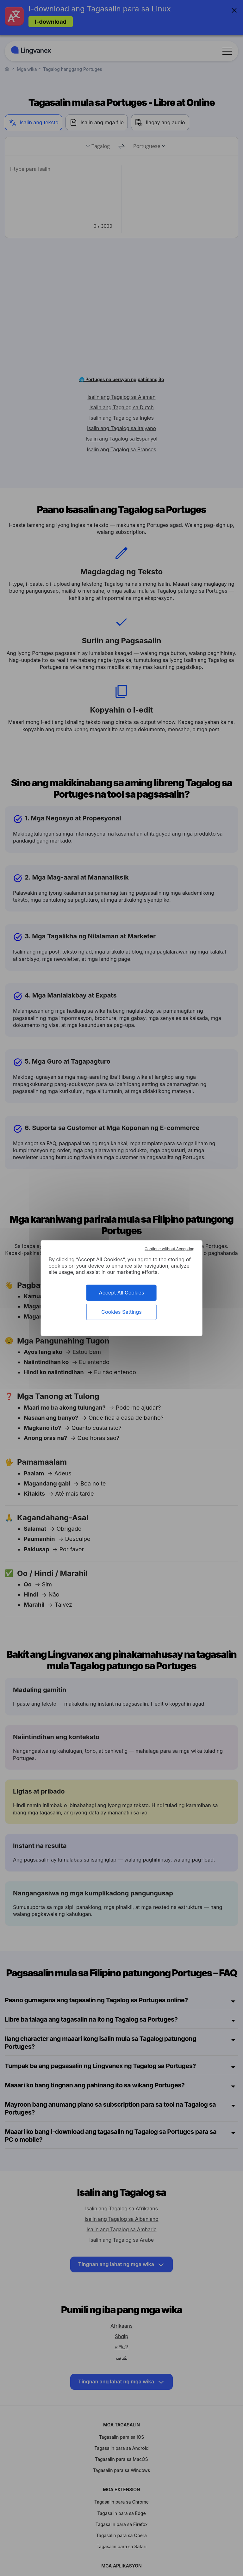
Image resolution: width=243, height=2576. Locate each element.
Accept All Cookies (121, 1292)
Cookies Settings (121, 1312)
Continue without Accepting (169, 1248)
